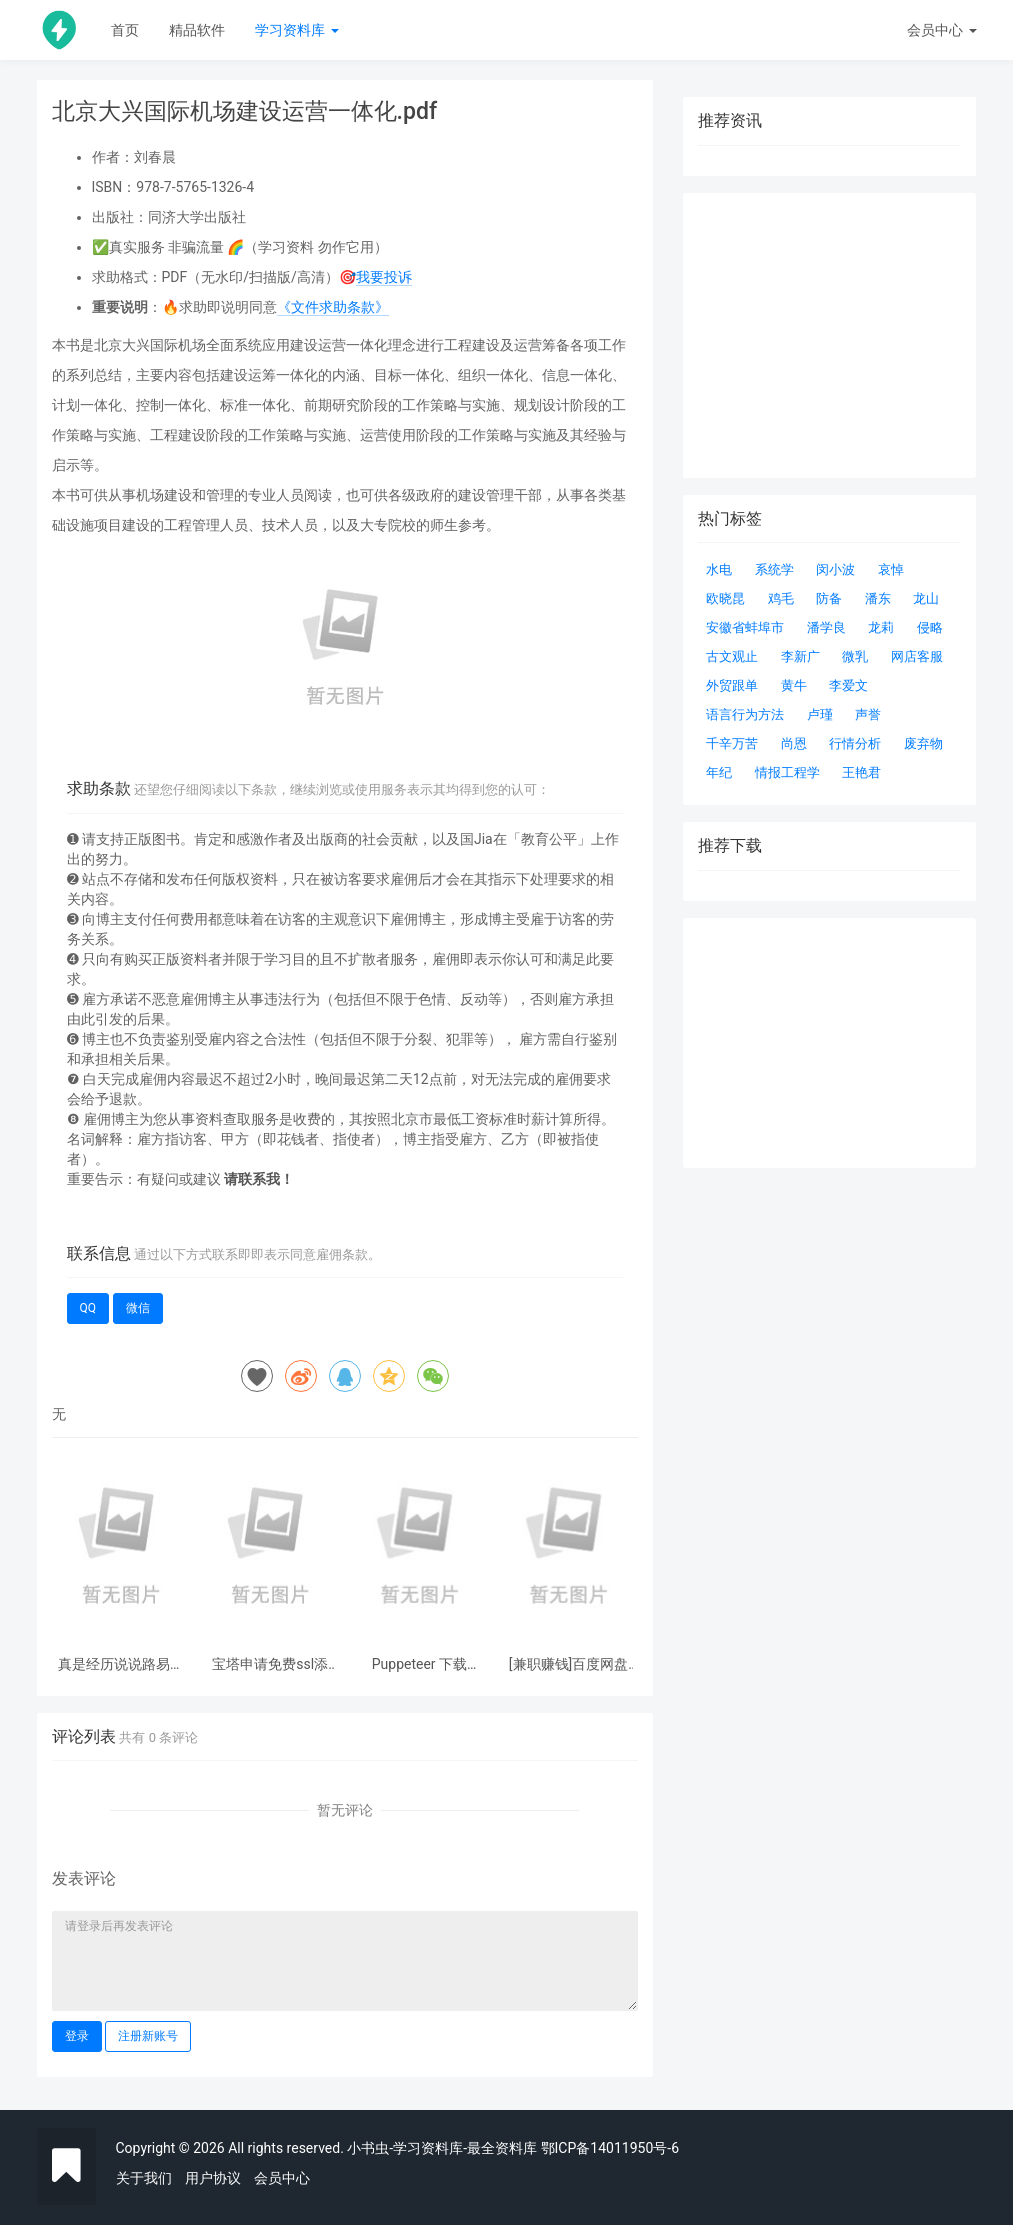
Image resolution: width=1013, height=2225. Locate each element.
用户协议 (213, 2178)
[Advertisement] (829, 1043)
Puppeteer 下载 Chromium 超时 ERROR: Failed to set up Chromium (419, 1664)
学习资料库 (296, 30)
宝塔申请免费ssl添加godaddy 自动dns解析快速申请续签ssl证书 (270, 1664)
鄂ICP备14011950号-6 (610, 2148)
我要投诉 (384, 277)
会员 (941, 30)
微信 (138, 1308)
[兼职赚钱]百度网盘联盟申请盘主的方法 (569, 1664)
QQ (88, 1308)
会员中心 (282, 2178)
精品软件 (197, 30)
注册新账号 (148, 2036)
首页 (125, 30)
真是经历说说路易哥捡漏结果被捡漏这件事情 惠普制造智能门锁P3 (121, 1664)
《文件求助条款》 (333, 307)
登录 (77, 2036)
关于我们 (144, 2178)
